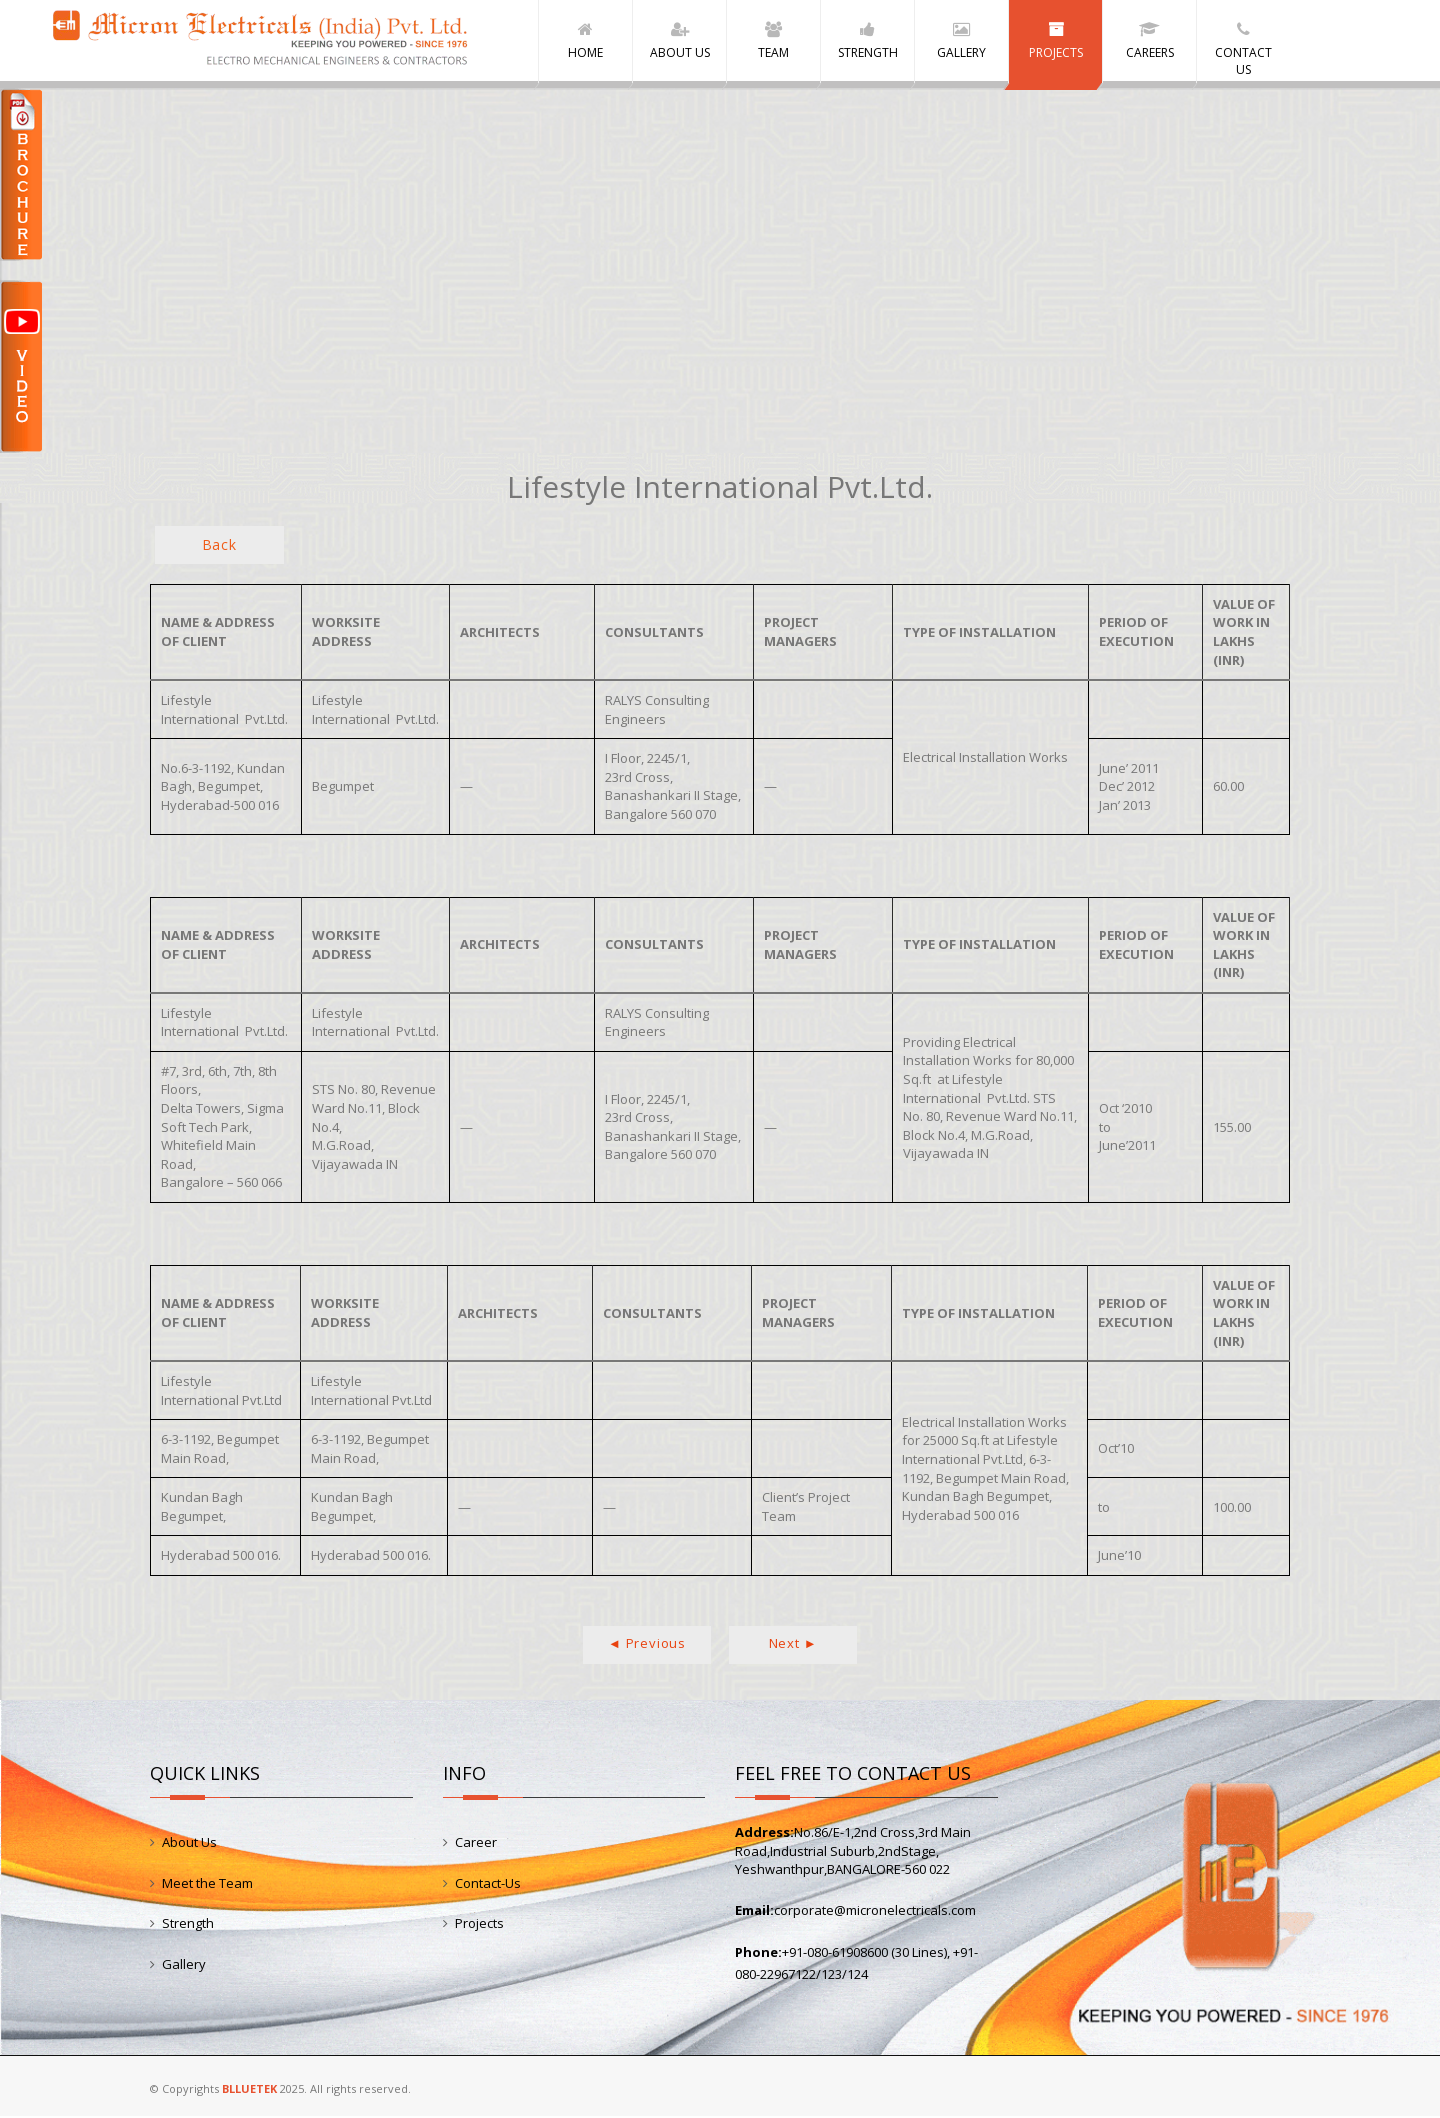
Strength (188, 1925)
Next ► (793, 1645)
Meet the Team (207, 1884)
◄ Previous (647, 1645)
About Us (189, 1844)
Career (476, 1844)
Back (219, 546)
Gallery (184, 1965)
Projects (479, 1925)
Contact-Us (488, 1884)
